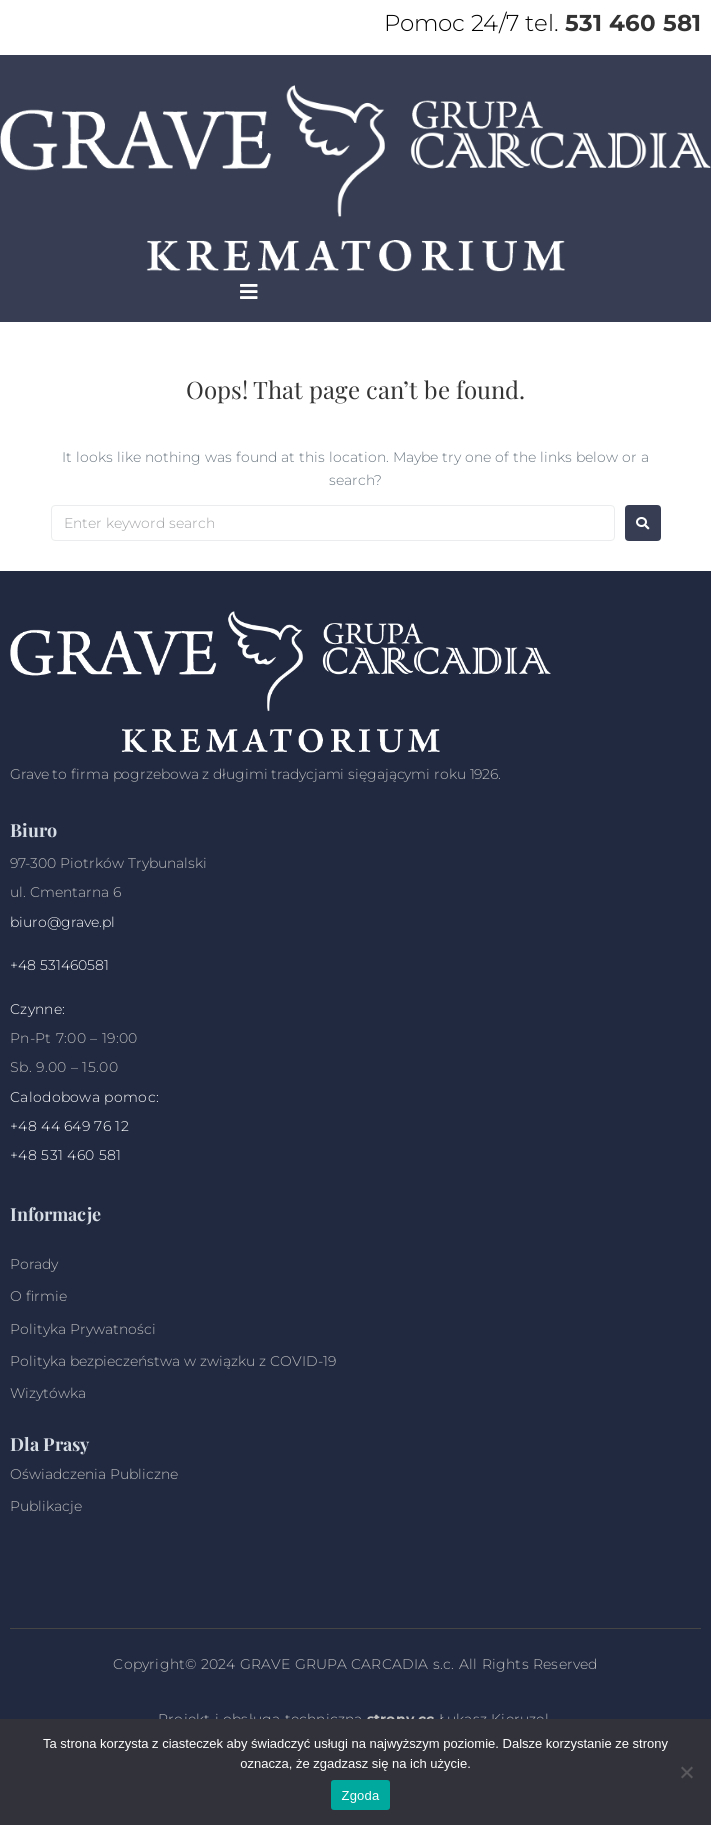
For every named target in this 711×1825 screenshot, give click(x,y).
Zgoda (360, 1795)
